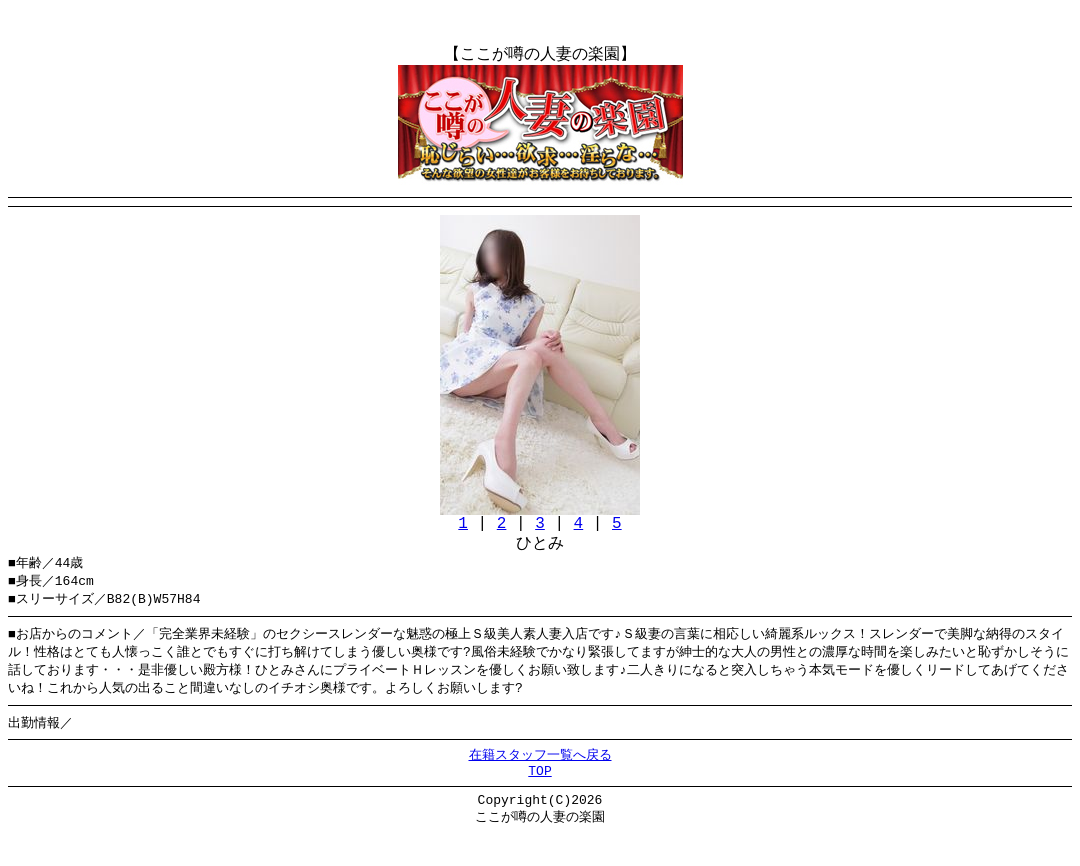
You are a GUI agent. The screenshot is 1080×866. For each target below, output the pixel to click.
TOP (539, 798)
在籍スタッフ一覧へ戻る (540, 779)
